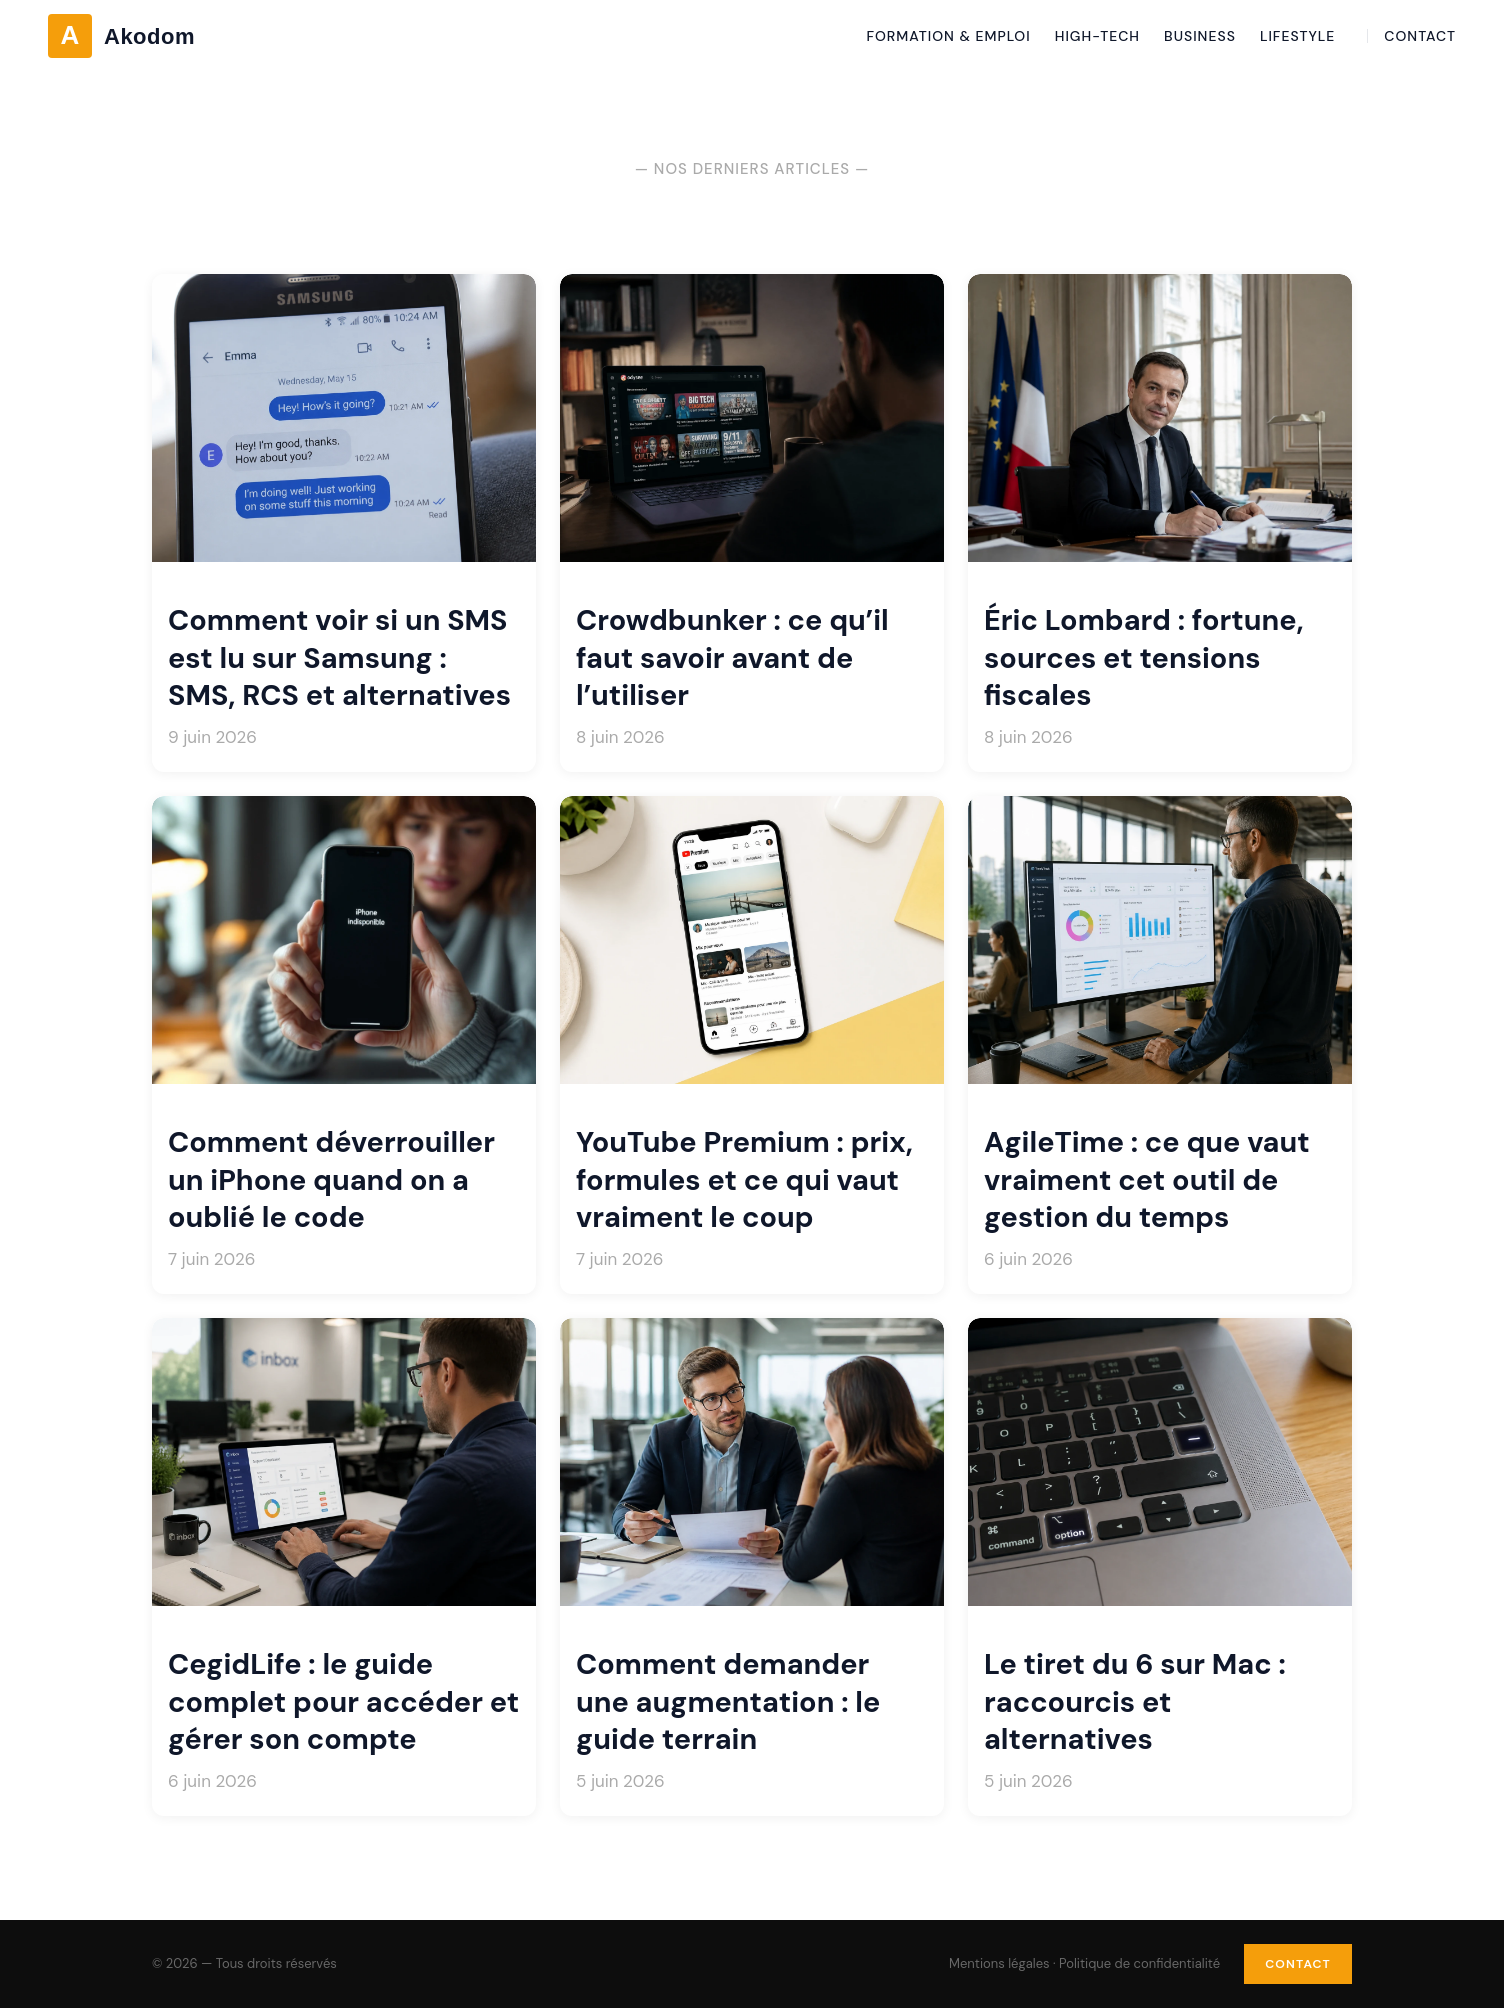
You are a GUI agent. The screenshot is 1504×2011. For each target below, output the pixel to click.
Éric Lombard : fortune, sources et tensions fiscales (1144, 658)
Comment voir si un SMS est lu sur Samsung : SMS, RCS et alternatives (339, 658)
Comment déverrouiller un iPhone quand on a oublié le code (331, 1180)
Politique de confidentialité (1127, 1964)
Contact (1292, 1964)
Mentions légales (987, 1964)
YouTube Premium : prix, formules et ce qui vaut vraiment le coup (744, 1180)
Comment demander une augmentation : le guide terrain (728, 1702)
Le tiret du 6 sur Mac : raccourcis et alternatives (1135, 1702)
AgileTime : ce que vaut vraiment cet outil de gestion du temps (1147, 1180)
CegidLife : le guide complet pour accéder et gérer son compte (343, 1702)
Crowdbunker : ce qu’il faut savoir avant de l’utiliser (732, 658)
